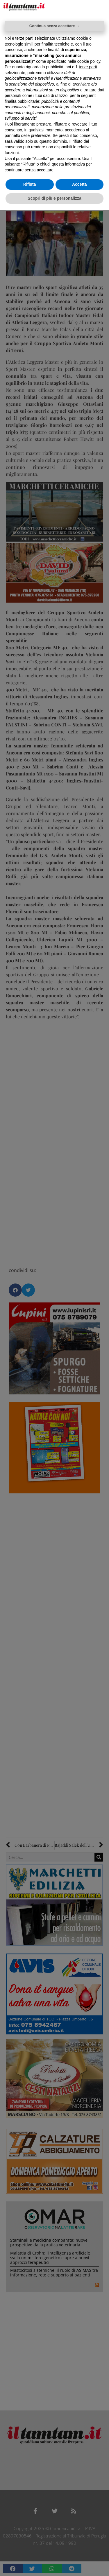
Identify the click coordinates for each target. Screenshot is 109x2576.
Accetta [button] (79, 184)
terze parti (88, 67)
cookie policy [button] (88, 61)
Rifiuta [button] (29, 184)
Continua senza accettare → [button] (54, 26)
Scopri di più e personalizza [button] (54, 198)
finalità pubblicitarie (22, 101)
